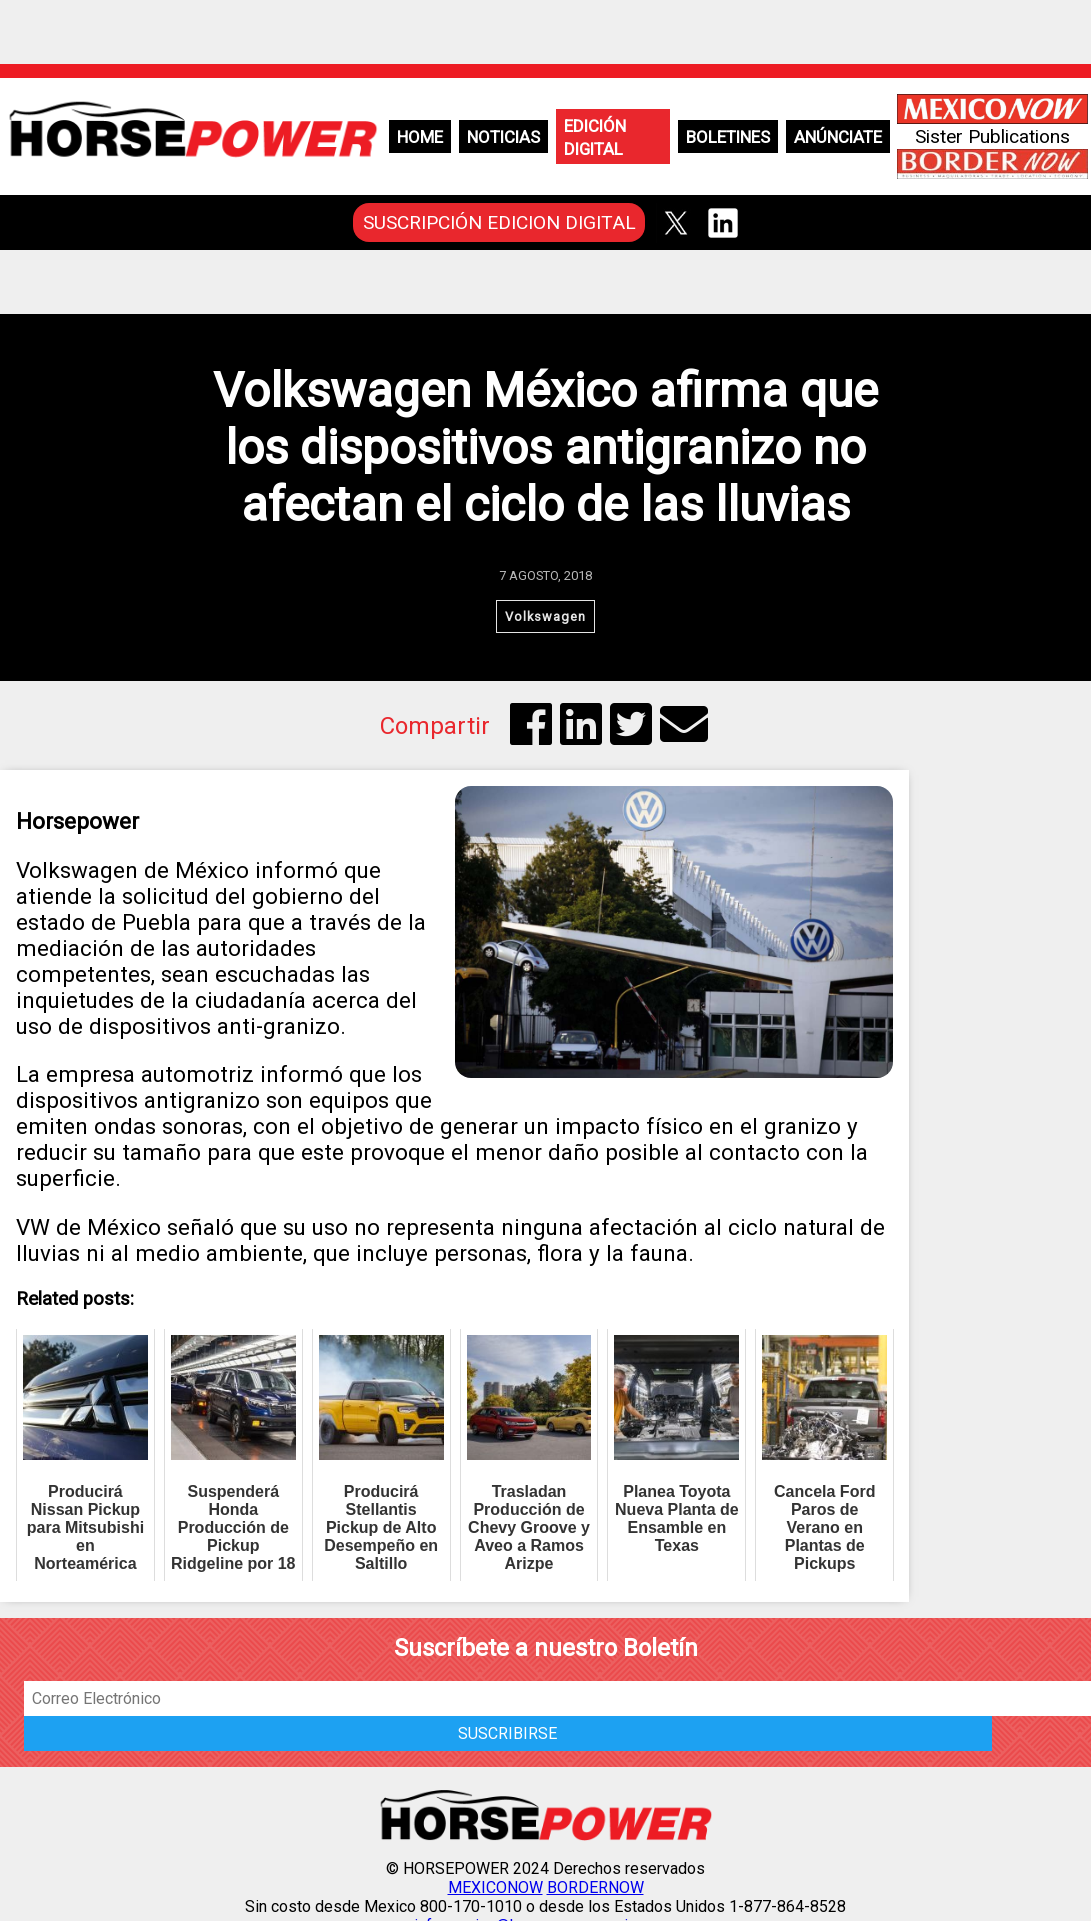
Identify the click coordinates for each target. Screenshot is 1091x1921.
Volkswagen (545, 616)
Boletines (728, 137)
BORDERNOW (595, 1887)
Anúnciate (838, 137)
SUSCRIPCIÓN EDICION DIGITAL (499, 222)
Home (420, 137)
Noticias (503, 137)
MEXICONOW (495, 1887)
